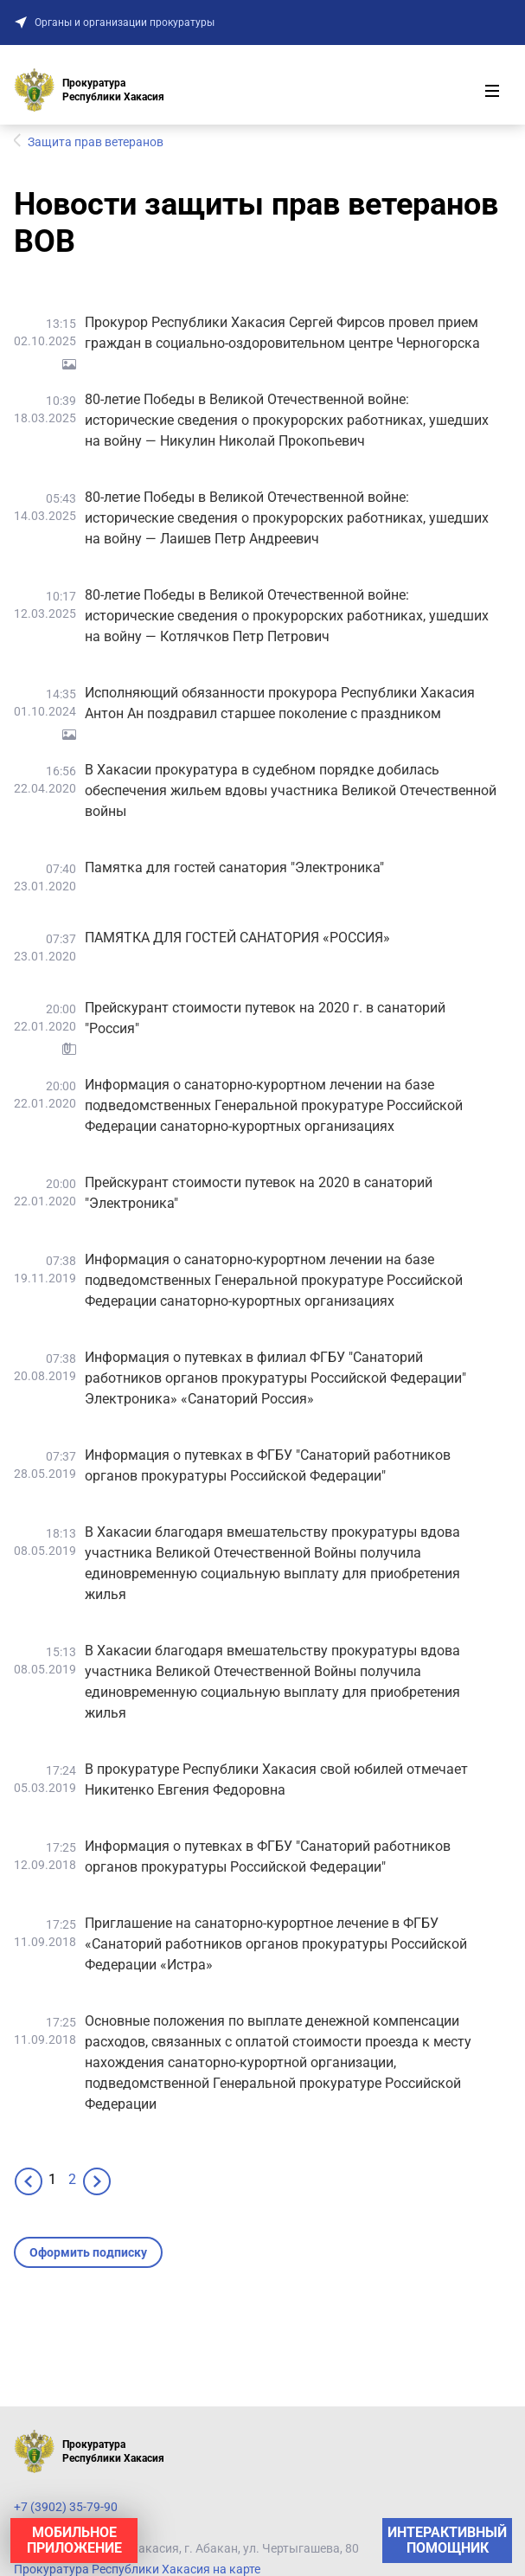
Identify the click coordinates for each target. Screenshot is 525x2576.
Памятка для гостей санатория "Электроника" (234, 867)
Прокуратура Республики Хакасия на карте (137, 2569)
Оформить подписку (88, 2252)
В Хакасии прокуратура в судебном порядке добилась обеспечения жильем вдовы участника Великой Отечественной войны (290, 790)
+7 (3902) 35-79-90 (66, 2507)
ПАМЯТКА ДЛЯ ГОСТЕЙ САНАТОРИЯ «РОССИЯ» (237, 937)
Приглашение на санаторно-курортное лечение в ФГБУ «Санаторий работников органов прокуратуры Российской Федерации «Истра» (276, 1944)
